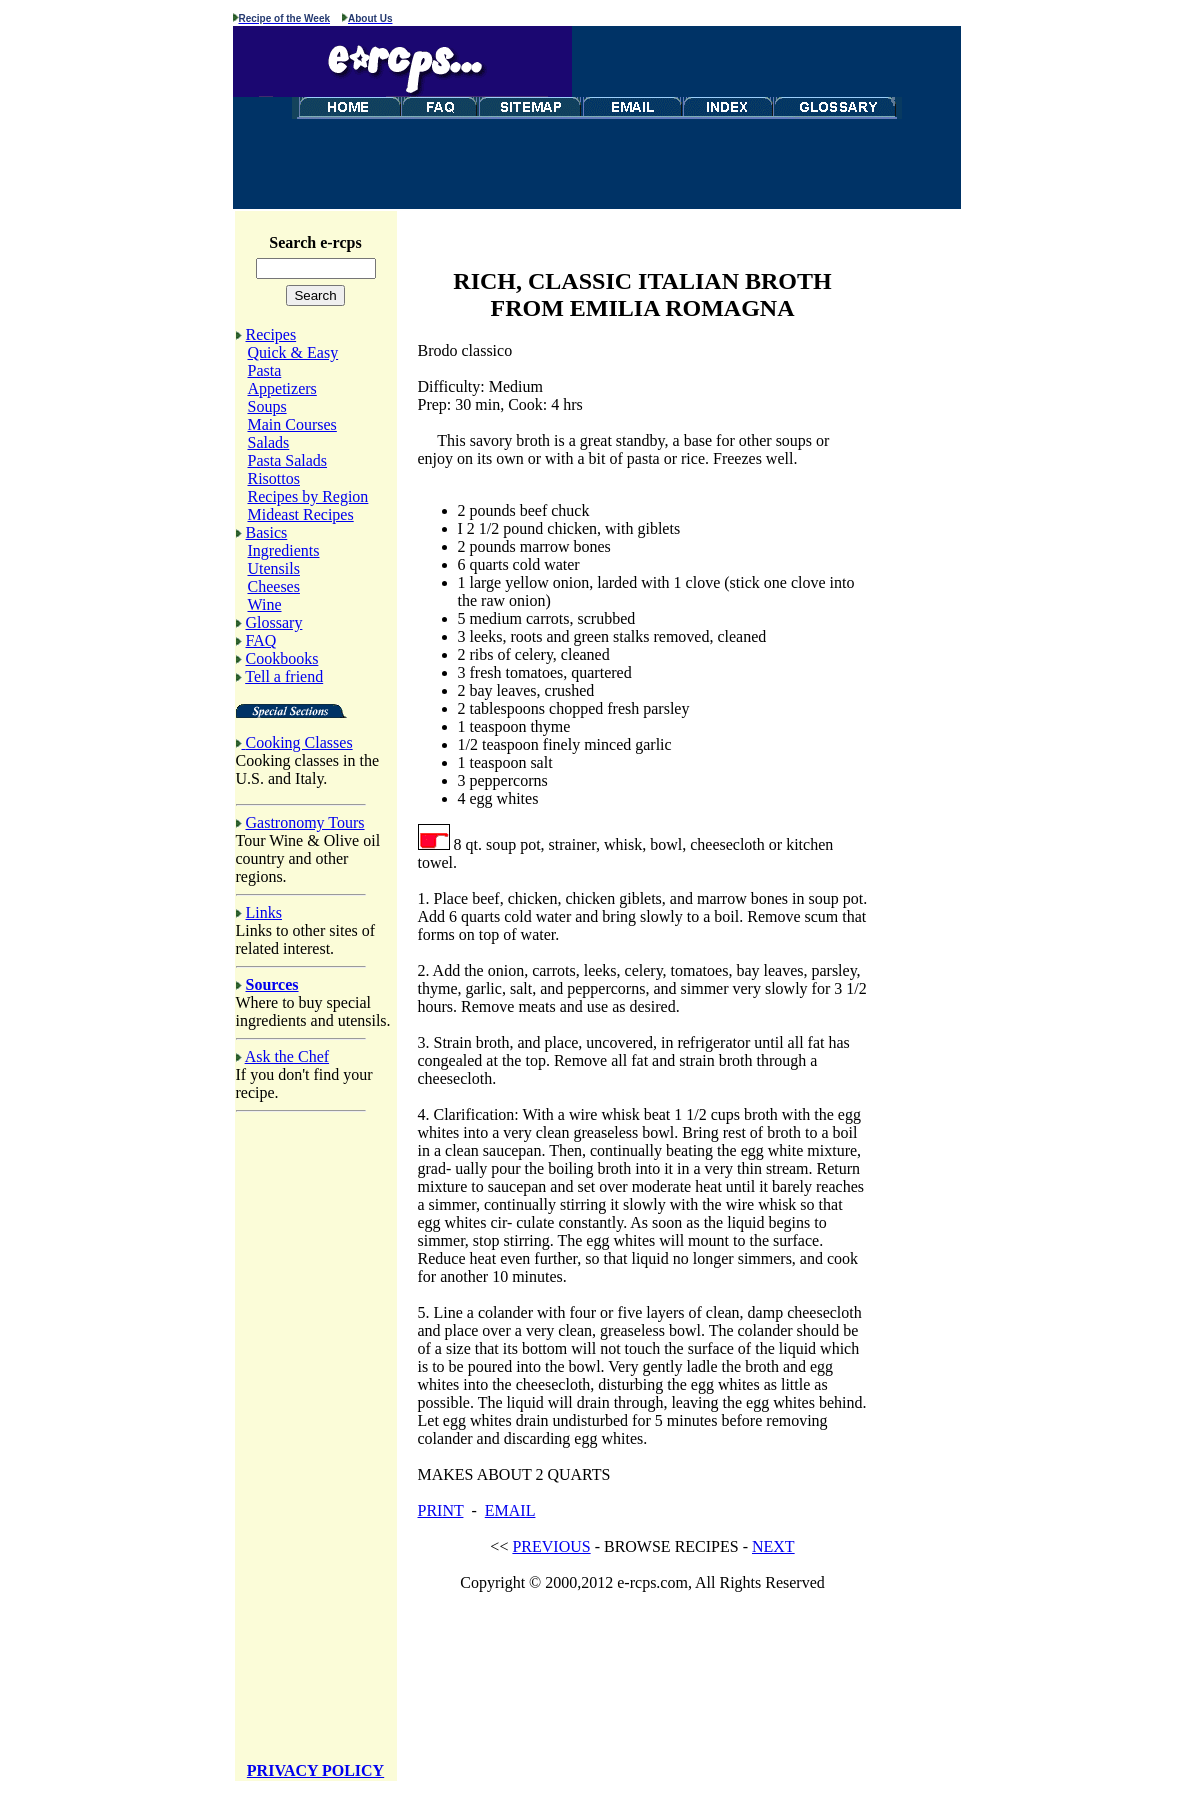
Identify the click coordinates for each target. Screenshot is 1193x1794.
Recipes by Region (308, 499)
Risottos (274, 481)
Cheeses (274, 589)
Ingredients (284, 553)
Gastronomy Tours (305, 825)
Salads (269, 445)
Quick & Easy (293, 355)
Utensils (274, 571)
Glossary (274, 625)
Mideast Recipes (301, 517)
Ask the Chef (287, 1059)
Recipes (271, 337)
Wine (265, 607)
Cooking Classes (299, 745)
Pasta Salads (288, 463)
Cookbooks (282, 661)
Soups (267, 409)
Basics (267, 535)
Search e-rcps (318, 242)
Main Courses (292, 427)
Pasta (265, 373)
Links (264, 915)
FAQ (261, 643)
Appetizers (282, 391)
